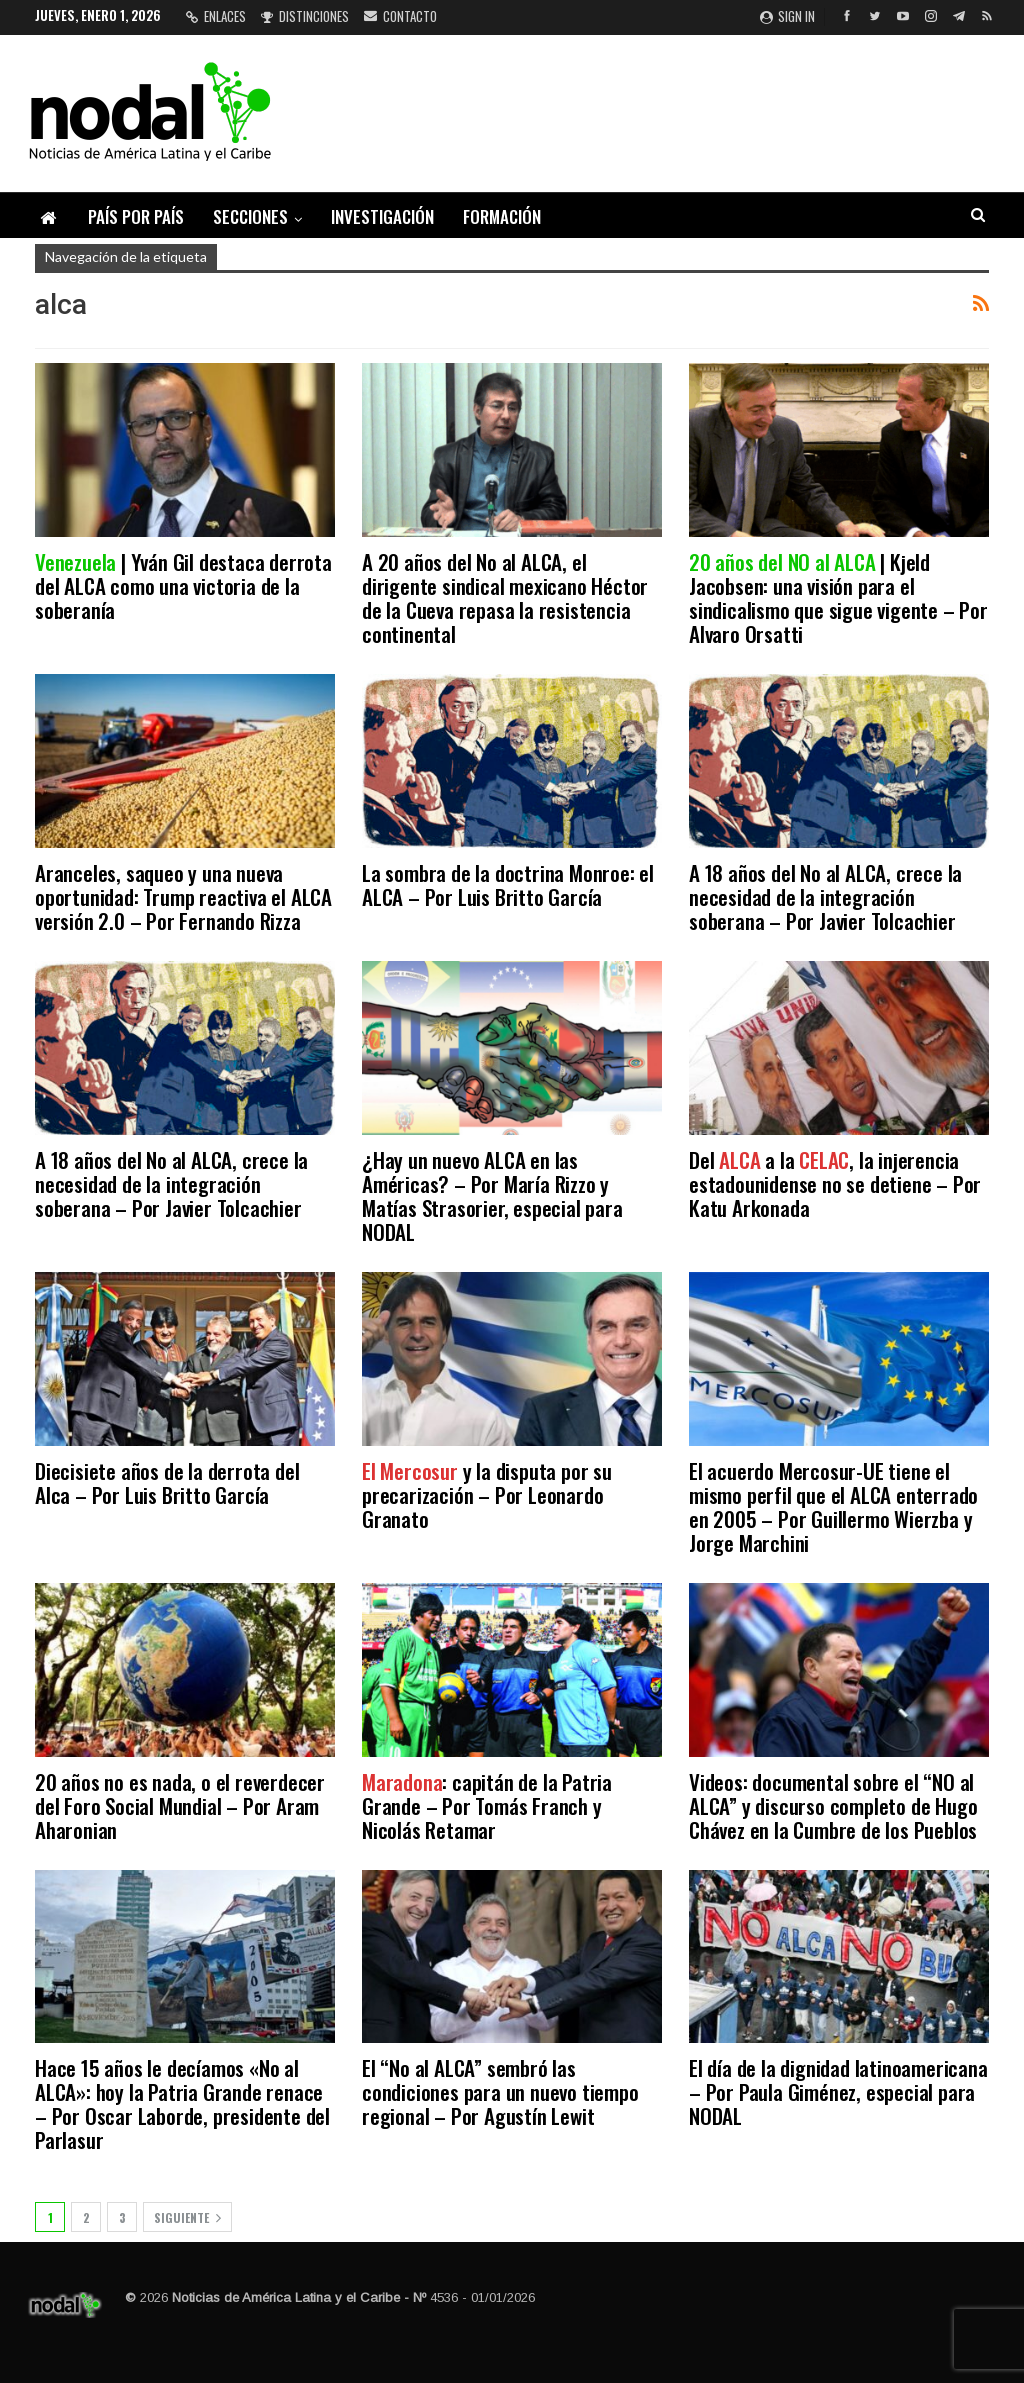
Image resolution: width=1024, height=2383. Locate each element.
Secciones (250, 216)
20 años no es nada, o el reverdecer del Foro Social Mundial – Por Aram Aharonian (180, 1805)
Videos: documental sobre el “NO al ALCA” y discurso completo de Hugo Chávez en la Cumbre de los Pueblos (833, 1805)
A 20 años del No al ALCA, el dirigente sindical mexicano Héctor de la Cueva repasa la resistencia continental (505, 597)
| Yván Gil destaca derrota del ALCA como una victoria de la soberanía (183, 585)
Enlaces (216, 16)
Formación (502, 216)
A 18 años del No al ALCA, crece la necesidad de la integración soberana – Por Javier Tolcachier (825, 896)
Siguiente (187, 2217)
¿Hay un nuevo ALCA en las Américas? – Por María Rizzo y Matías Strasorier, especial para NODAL (492, 1195)
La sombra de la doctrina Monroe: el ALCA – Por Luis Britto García (508, 884)
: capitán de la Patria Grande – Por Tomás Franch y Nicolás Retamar (487, 1805)
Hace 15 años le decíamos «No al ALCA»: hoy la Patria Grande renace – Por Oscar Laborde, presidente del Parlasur (182, 2103)
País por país (136, 216)
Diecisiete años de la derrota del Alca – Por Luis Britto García (167, 1482)
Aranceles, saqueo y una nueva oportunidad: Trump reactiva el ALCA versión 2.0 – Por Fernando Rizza (183, 896)
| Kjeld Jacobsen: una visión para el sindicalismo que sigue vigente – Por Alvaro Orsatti (838, 597)
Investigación (382, 216)
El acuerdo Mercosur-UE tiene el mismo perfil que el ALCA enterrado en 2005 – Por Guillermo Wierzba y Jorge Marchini (833, 1506)
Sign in (787, 16)
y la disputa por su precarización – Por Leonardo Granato (487, 1494)
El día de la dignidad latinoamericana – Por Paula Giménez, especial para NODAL (838, 2091)
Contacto (400, 16)
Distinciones (305, 16)
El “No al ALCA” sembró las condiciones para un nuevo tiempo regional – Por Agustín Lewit (500, 2091)
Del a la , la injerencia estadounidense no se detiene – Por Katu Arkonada (835, 1183)
